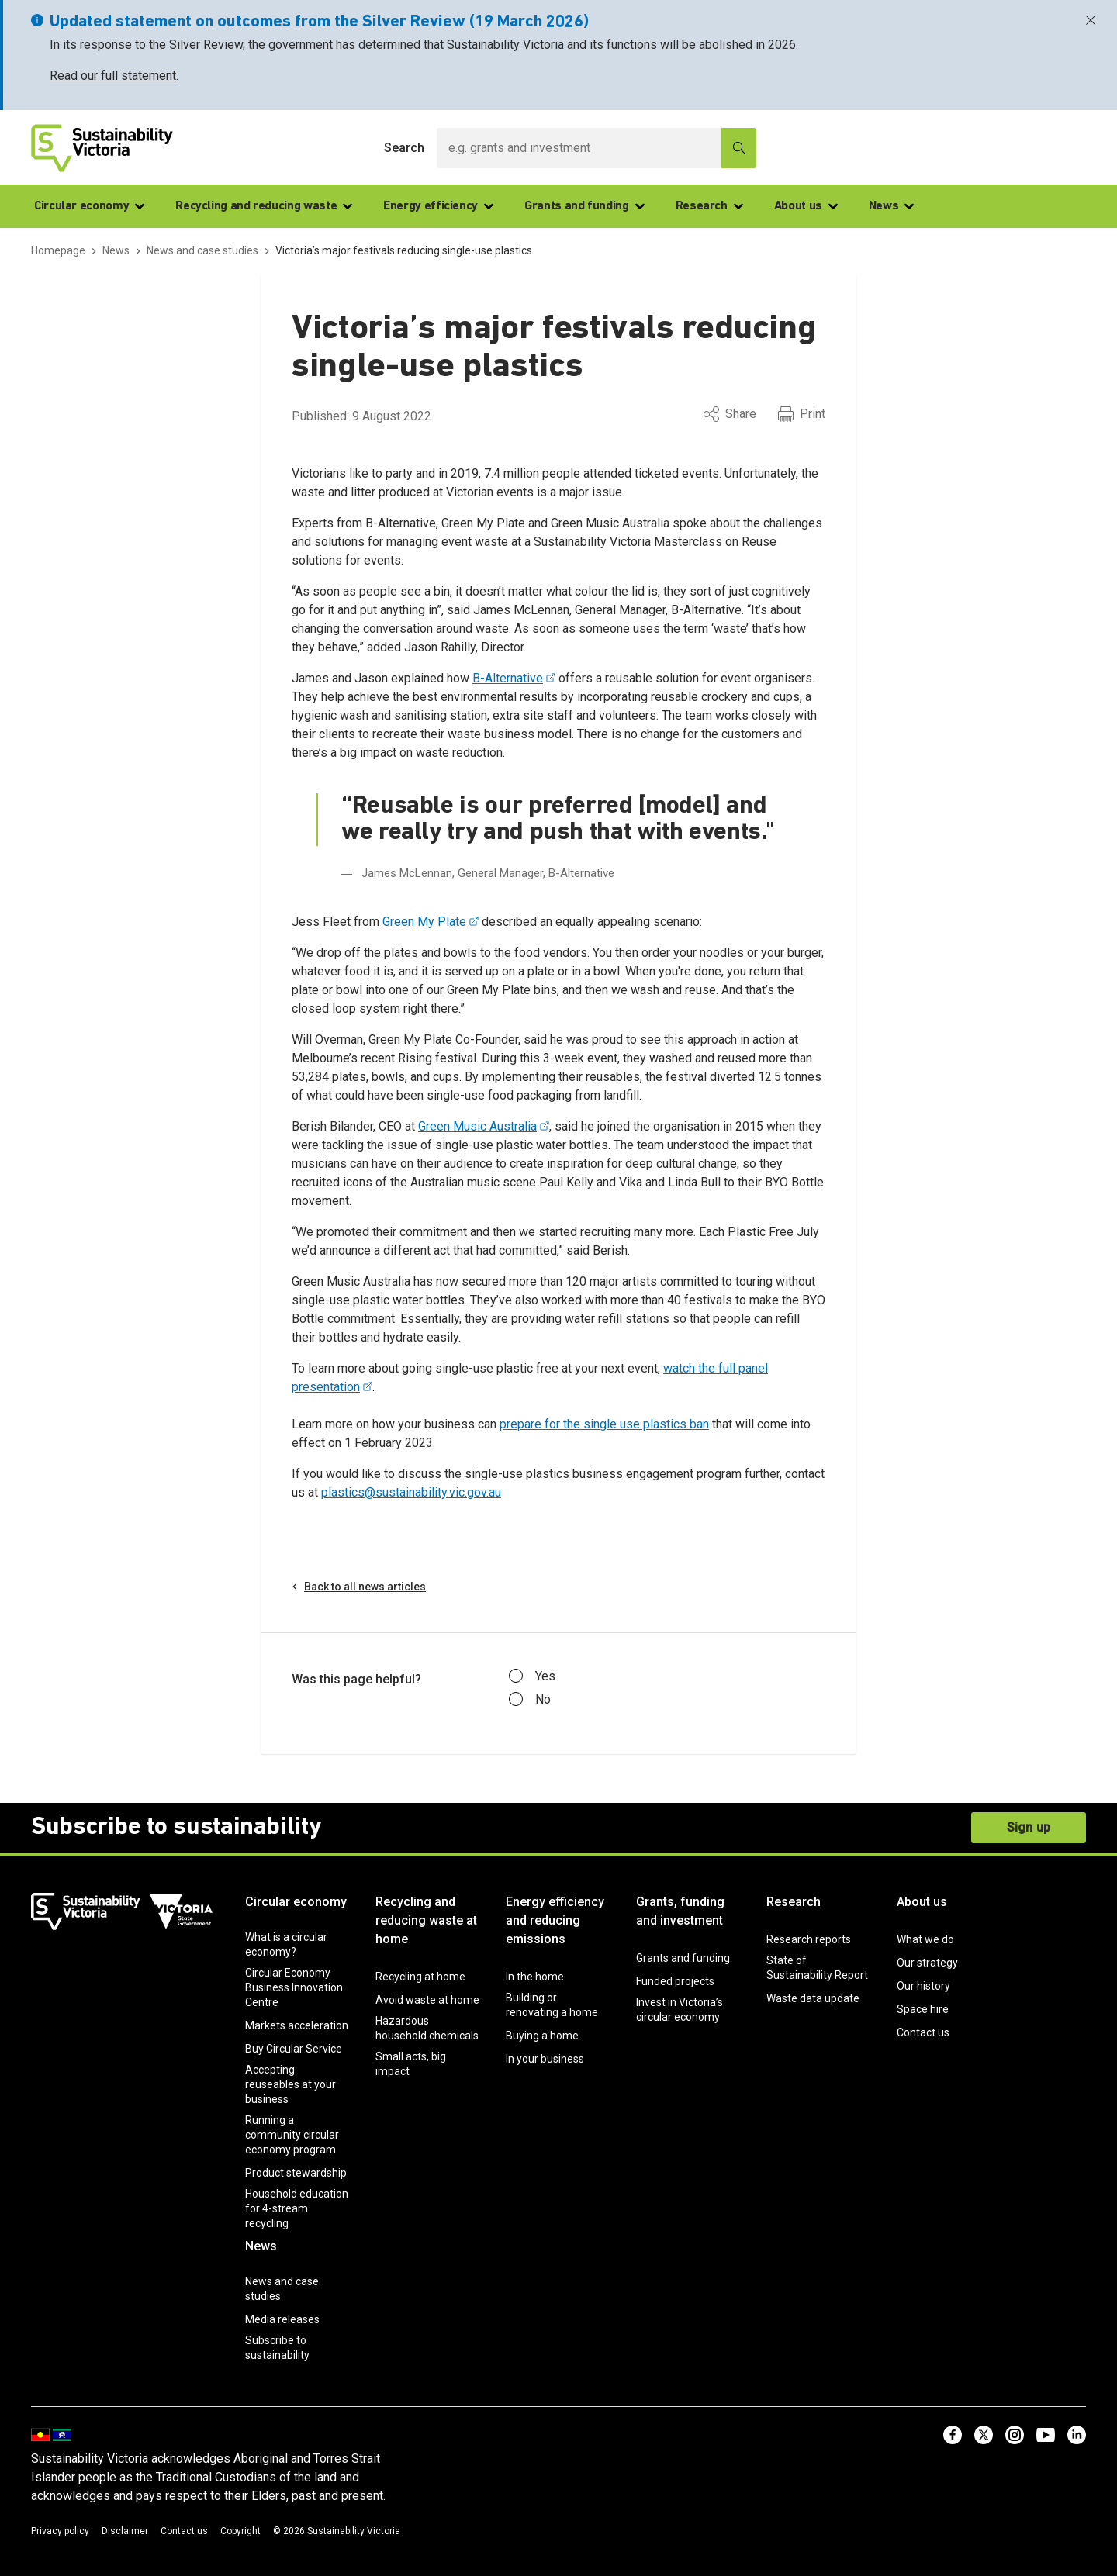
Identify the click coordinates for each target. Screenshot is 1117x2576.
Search (404, 147)
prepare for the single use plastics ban (604, 1424)
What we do (925, 1939)
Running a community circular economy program (292, 2135)
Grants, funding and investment (680, 1911)
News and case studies (282, 2288)
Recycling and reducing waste (263, 206)
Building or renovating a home (552, 2004)
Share (730, 414)
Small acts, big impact (410, 2063)
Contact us (923, 2032)
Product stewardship (296, 2173)
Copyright (240, 2531)
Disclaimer (125, 2531)
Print (801, 414)
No (530, 1700)
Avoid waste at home (427, 2000)
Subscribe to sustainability (277, 2347)
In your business (545, 2059)
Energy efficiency (438, 206)
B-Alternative (507, 678)
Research (709, 206)
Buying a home (542, 2035)
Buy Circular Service (293, 2048)
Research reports (808, 1939)
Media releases (282, 2319)
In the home (535, 1976)
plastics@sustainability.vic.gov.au (411, 1492)
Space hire (923, 2009)
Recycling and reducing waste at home (426, 1920)
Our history (923, 1986)
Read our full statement (113, 75)
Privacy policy (60, 2531)
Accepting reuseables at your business (290, 2084)
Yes (532, 1676)
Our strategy (927, 1962)
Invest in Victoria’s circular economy (679, 2009)
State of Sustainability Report (817, 1967)
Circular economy (89, 206)
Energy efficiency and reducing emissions (555, 1920)
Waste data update (812, 1998)
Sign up (1028, 1827)
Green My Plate (424, 921)
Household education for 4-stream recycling (296, 2208)
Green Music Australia (477, 1126)
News (892, 206)
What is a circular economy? (286, 1944)
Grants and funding (584, 206)
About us (806, 206)
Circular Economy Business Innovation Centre (294, 1987)
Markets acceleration (296, 2025)
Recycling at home (420, 1976)
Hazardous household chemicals (427, 2028)
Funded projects (675, 1981)
